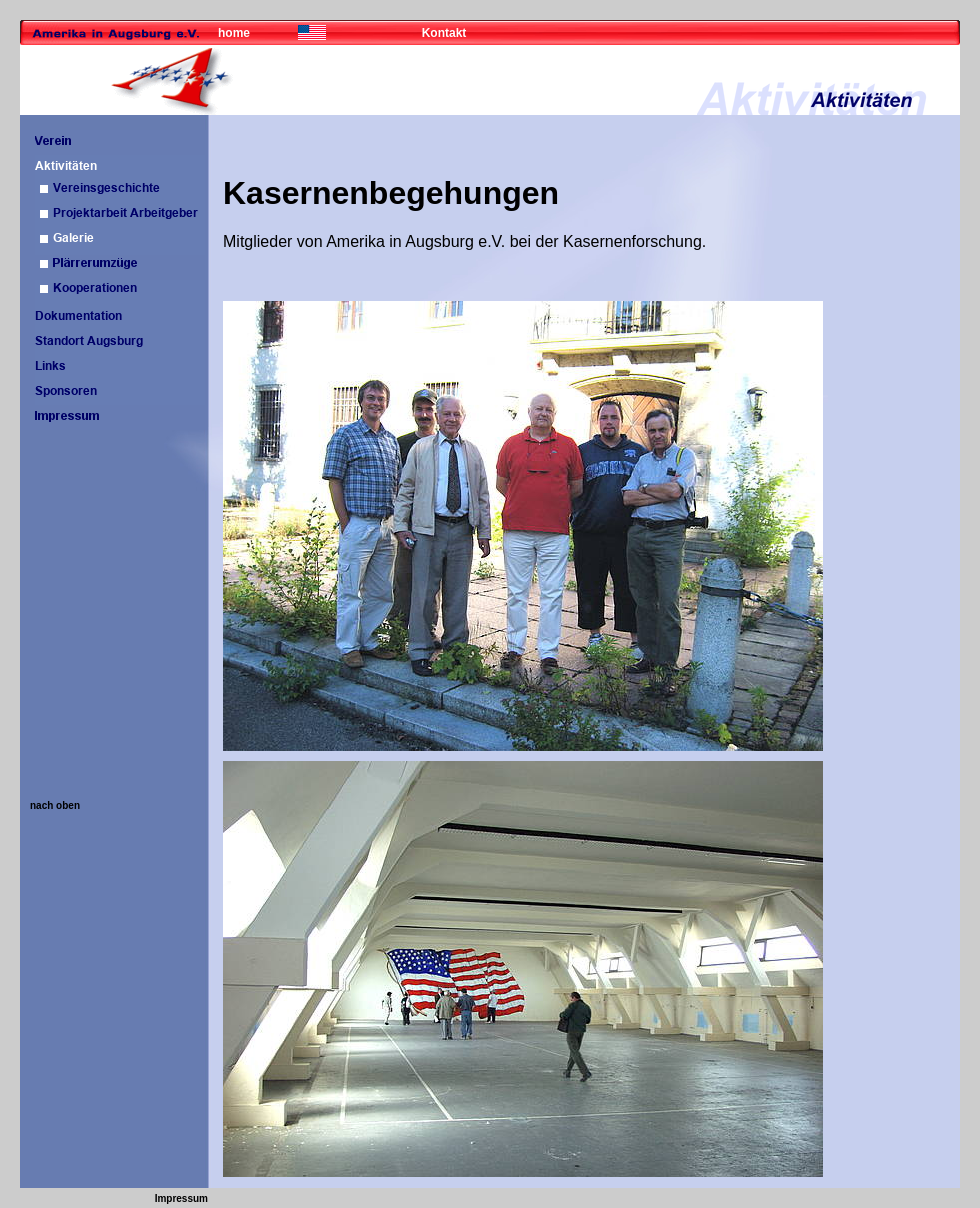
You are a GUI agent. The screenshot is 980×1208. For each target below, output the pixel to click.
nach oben (55, 805)
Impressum (181, 1198)
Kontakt (444, 33)
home (234, 33)
